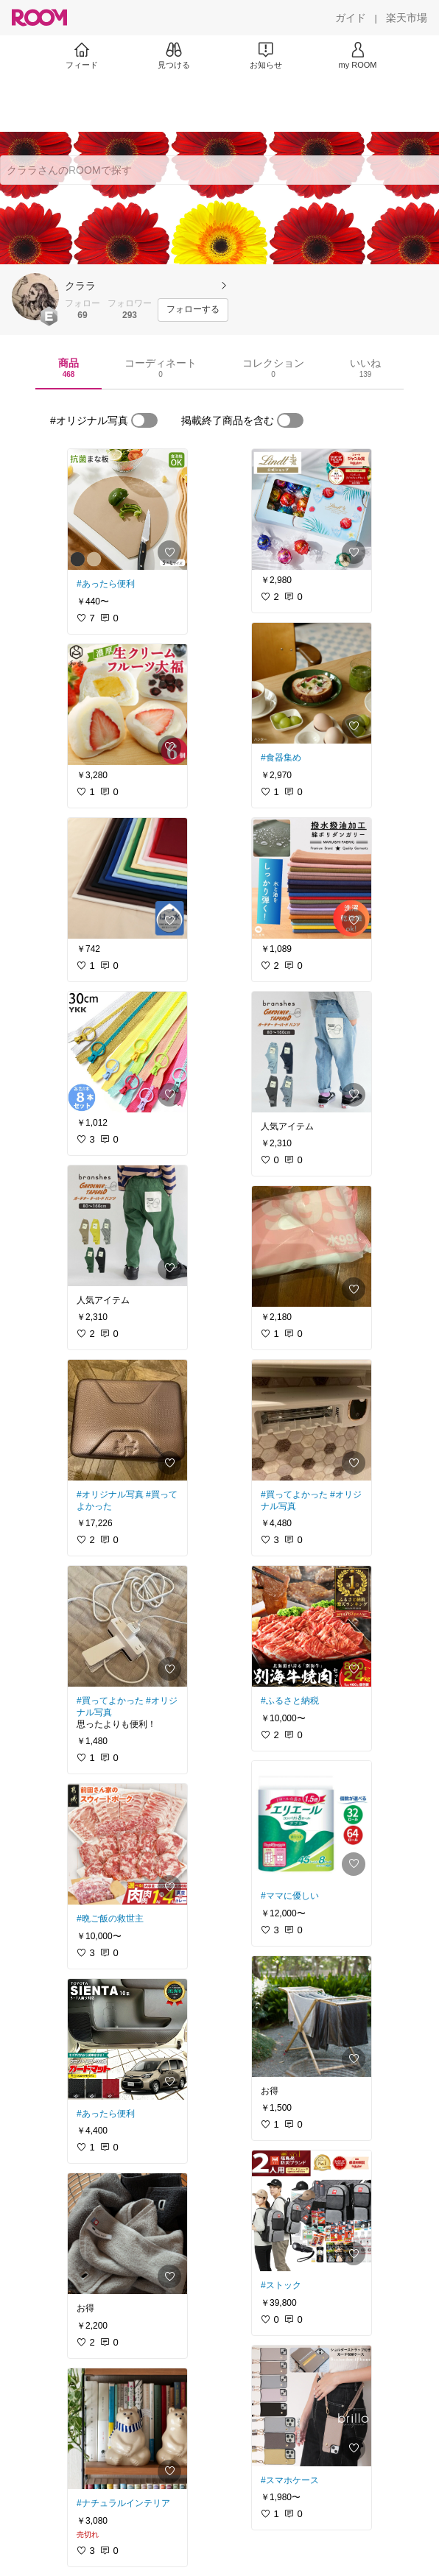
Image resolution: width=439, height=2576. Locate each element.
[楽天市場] (406, 17)
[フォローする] (193, 310)
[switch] (144, 420)
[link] (127, 509)
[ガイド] (350, 17)
